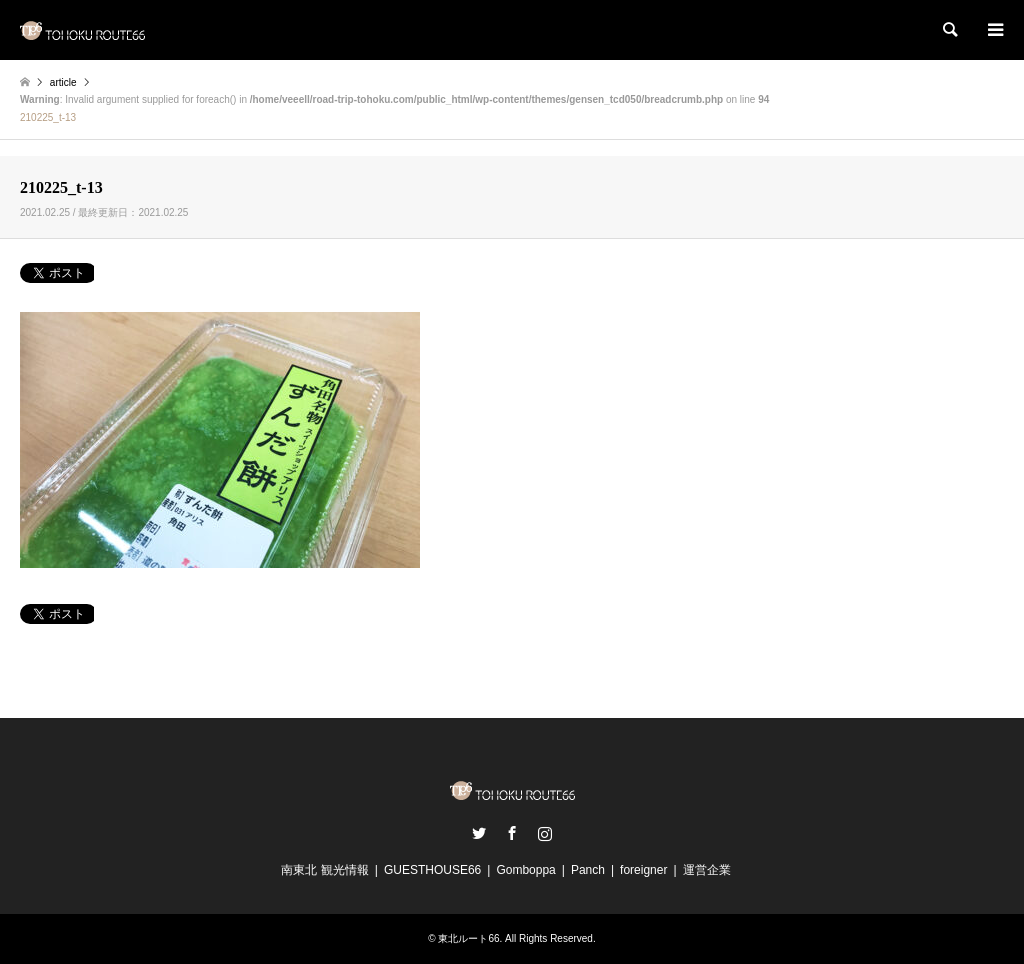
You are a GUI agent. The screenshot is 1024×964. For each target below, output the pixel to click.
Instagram (545, 833)
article (63, 82)
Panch (588, 870)
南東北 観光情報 (324, 870)
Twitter (479, 833)
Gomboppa (525, 870)
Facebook (512, 833)
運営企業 (707, 870)
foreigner (643, 870)
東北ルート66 (468, 938)
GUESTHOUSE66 (432, 870)
